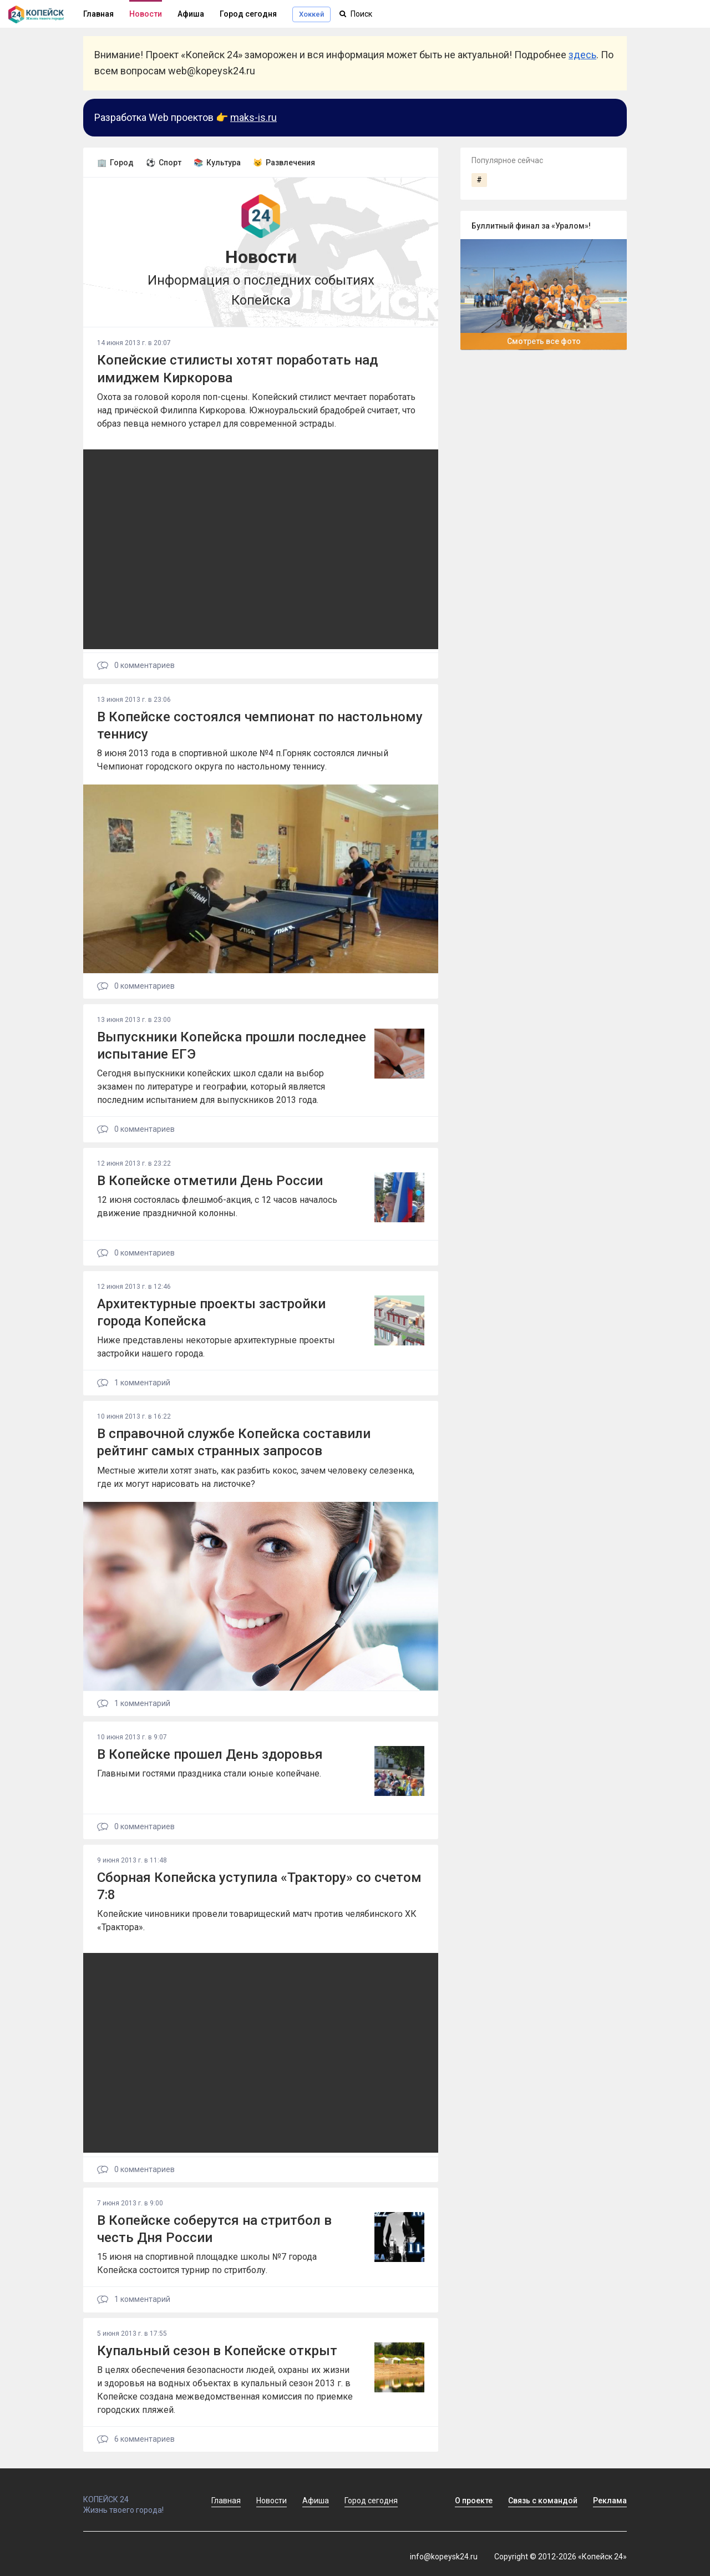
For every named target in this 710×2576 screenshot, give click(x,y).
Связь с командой (542, 2500)
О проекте (474, 2500)
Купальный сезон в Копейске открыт (217, 2351)
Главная (226, 2500)
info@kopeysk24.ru (444, 2556)
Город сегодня (248, 13)
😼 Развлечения (284, 162)
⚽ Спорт (163, 162)
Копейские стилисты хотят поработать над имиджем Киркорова (237, 368)
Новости (145, 13)
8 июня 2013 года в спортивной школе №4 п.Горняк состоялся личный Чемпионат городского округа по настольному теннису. (242, 760)
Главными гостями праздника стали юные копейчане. (209, 1773)
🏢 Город (115, 162)
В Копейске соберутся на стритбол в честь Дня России (214, 2229)
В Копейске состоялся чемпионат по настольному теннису (260, 725)
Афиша (191, 13)
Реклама (610, 2500)
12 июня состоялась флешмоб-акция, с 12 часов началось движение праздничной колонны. (217, 1206)
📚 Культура (217, 162)
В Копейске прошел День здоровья (210, 1754)
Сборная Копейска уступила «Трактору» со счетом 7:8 (259, 1886)
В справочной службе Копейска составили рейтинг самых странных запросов (234, 1442)
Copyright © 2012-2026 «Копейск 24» (560, 2556)
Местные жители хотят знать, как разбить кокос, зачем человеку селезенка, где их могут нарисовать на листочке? (255, 1477)
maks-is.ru (253, 117)
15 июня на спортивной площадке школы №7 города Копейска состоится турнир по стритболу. (207, 2263)
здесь (582, 54)
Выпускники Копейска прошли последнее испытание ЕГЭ (231, 1045)
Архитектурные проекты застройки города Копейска (211, 1312)
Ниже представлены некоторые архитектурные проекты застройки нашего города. (216, 1347)
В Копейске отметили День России (210, 1180)
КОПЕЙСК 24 (135, 2494)
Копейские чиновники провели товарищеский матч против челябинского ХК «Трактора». (257, 1920)
